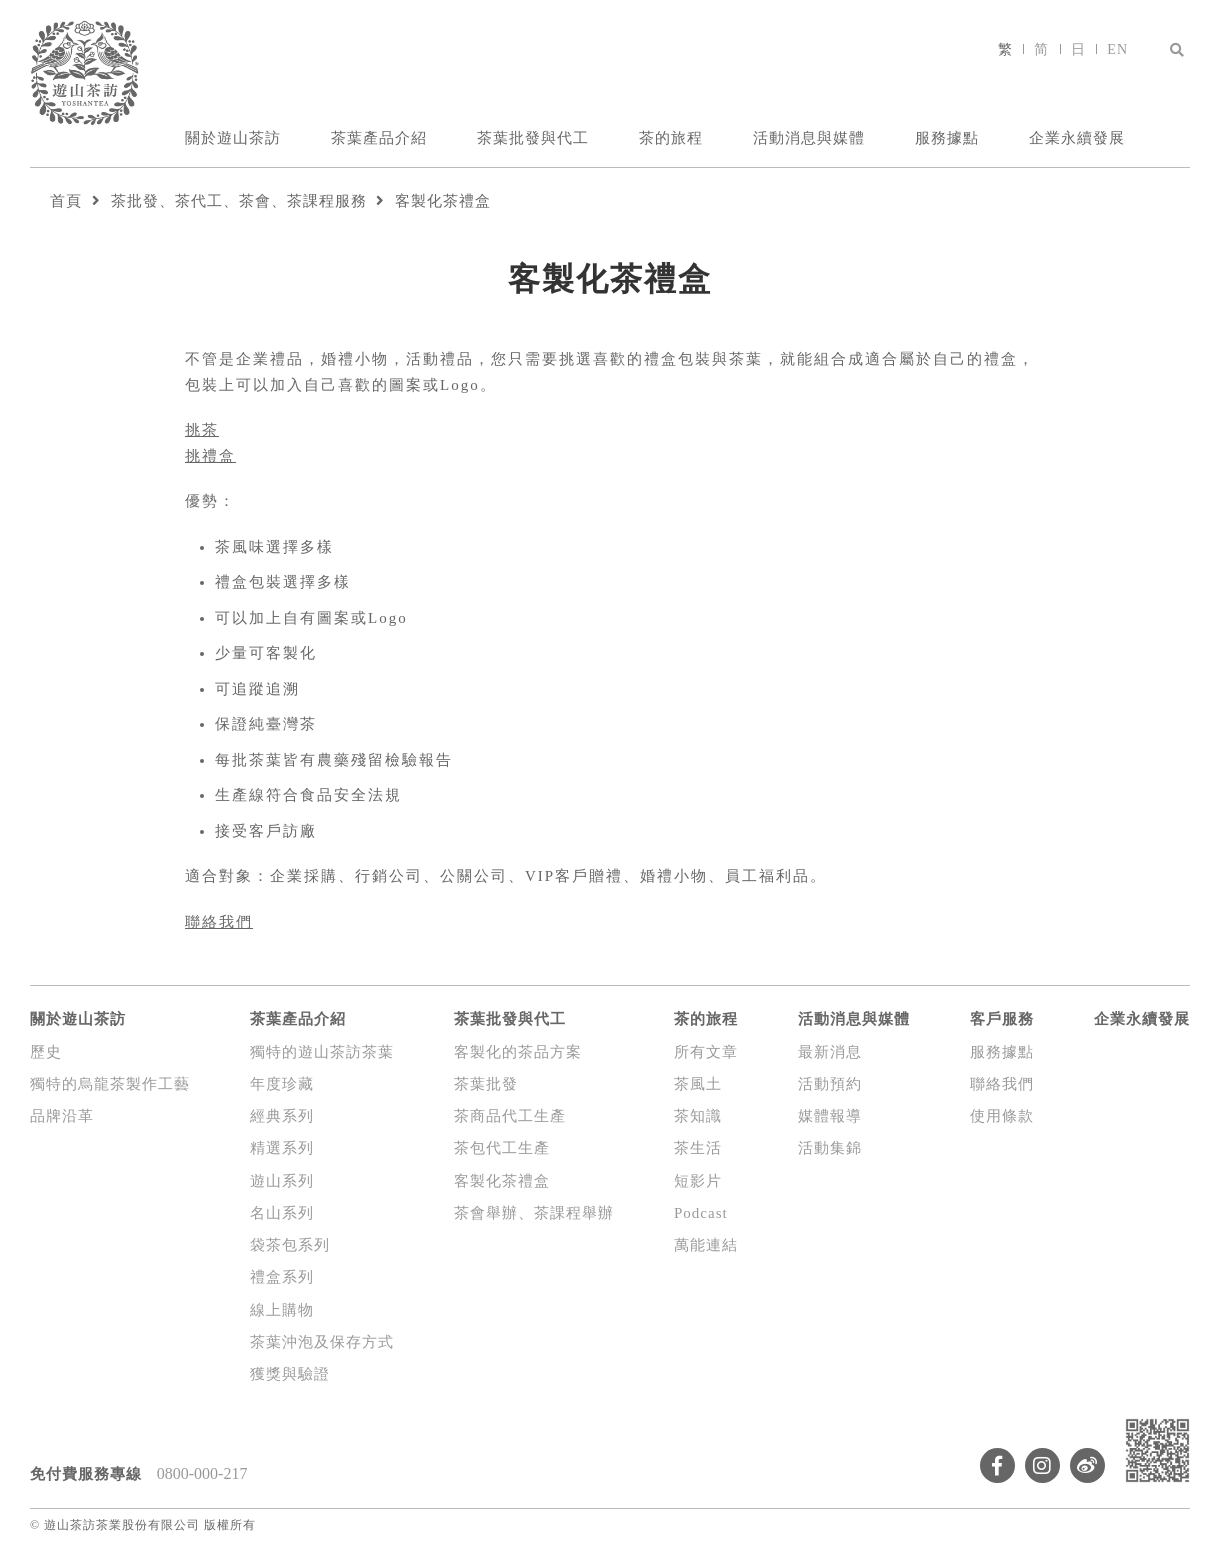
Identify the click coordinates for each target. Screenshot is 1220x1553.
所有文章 (706, 1052)
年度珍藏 (282, 1084)
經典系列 (282, 1116)
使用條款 (1002, 1116)
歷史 (46, 1052)
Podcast (701, 1213)
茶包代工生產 (502, 1148)
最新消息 (830, 1052)
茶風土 (698, 1084)
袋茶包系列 (290, 1245)
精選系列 (282, 1148)
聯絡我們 (219, 922)
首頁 (66, 201)
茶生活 (698, 1148)
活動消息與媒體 (809, 138)
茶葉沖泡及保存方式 (322, 1342)
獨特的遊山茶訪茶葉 (322, 1052)
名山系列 (282, 1213)
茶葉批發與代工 (533, 138)
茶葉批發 (486, 1084)
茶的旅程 (671, 138)
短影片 (698, 1181)
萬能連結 (706, 1245)
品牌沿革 (62, 1116)
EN (1117, 49)
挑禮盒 (210, 456)
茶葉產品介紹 (379, 138)
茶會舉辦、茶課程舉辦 (534, 1213)
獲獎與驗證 (290, 1374)
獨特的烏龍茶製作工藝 (110, 1084)
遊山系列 (282, 1181)
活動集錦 (830, 1148)
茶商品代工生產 (510, 1116)
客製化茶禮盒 (443, 201)
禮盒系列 (282, 1277)
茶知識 (698, 1116)
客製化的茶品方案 (518, 1052)
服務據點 (947, 138)
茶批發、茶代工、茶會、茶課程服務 (239, 201)
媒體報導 (830, 1116)
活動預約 (830, 1084)
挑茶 (202, 430)
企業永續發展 (1077, 138)
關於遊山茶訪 (233, 138)
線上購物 (282, 1310)
